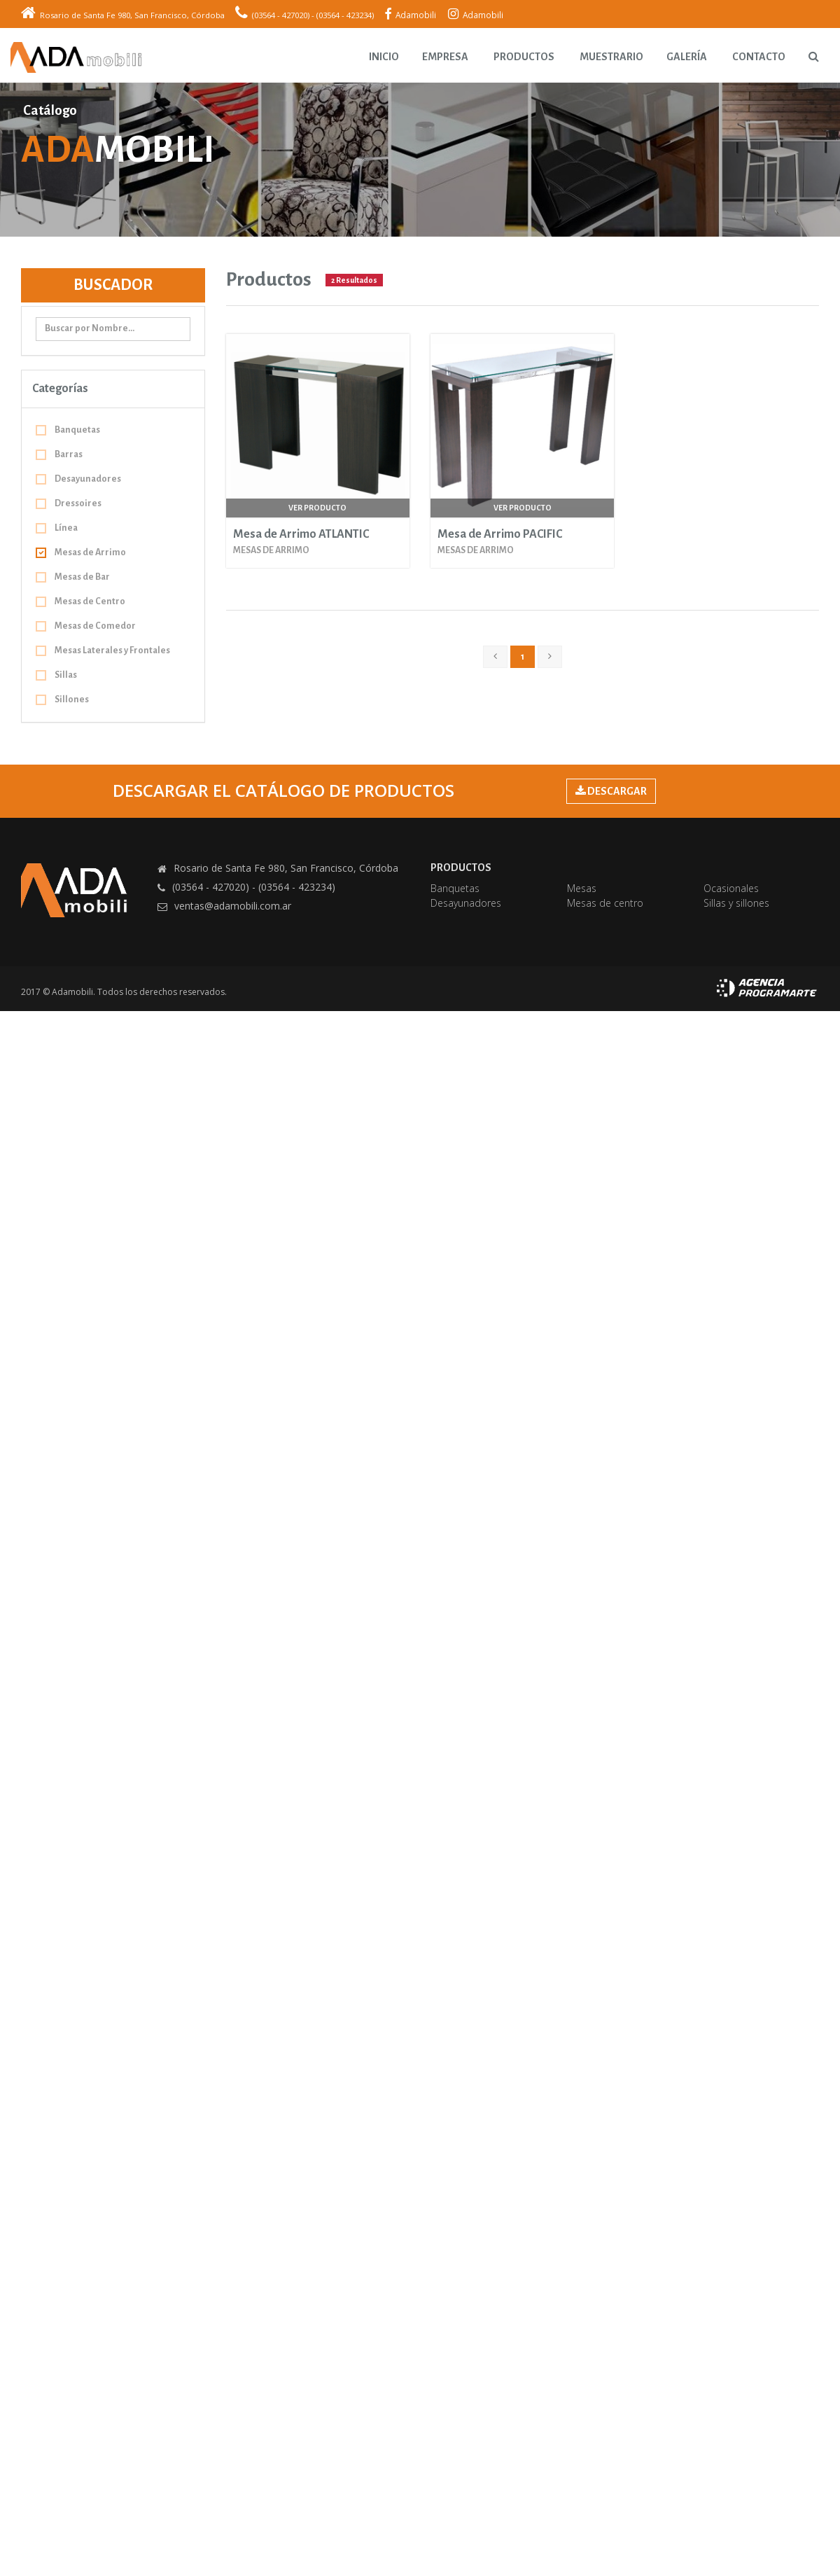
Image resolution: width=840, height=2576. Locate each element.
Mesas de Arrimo (81, 552)
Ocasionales (731, 888)
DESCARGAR (611, 791)
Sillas (56, 675)
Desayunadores (78, 479)
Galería (686, 56)
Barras (59, 454)
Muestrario (611, 56)
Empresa (445, 56)
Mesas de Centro (80, 601)
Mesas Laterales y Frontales (103, 650)
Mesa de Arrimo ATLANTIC (301, 534)
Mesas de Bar (73, 577)
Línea (57, 528)
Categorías (60, 388)
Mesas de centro (605, 903)
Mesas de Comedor (86, 626)
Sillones (62, 699)
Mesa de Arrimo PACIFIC (500, 534)
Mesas (581, 888)
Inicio (384, 56)
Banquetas (68, 430)
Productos (523, 56)
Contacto (758, 56)
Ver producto (317, 507)
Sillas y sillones (736, 903)
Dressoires (69, 503)
